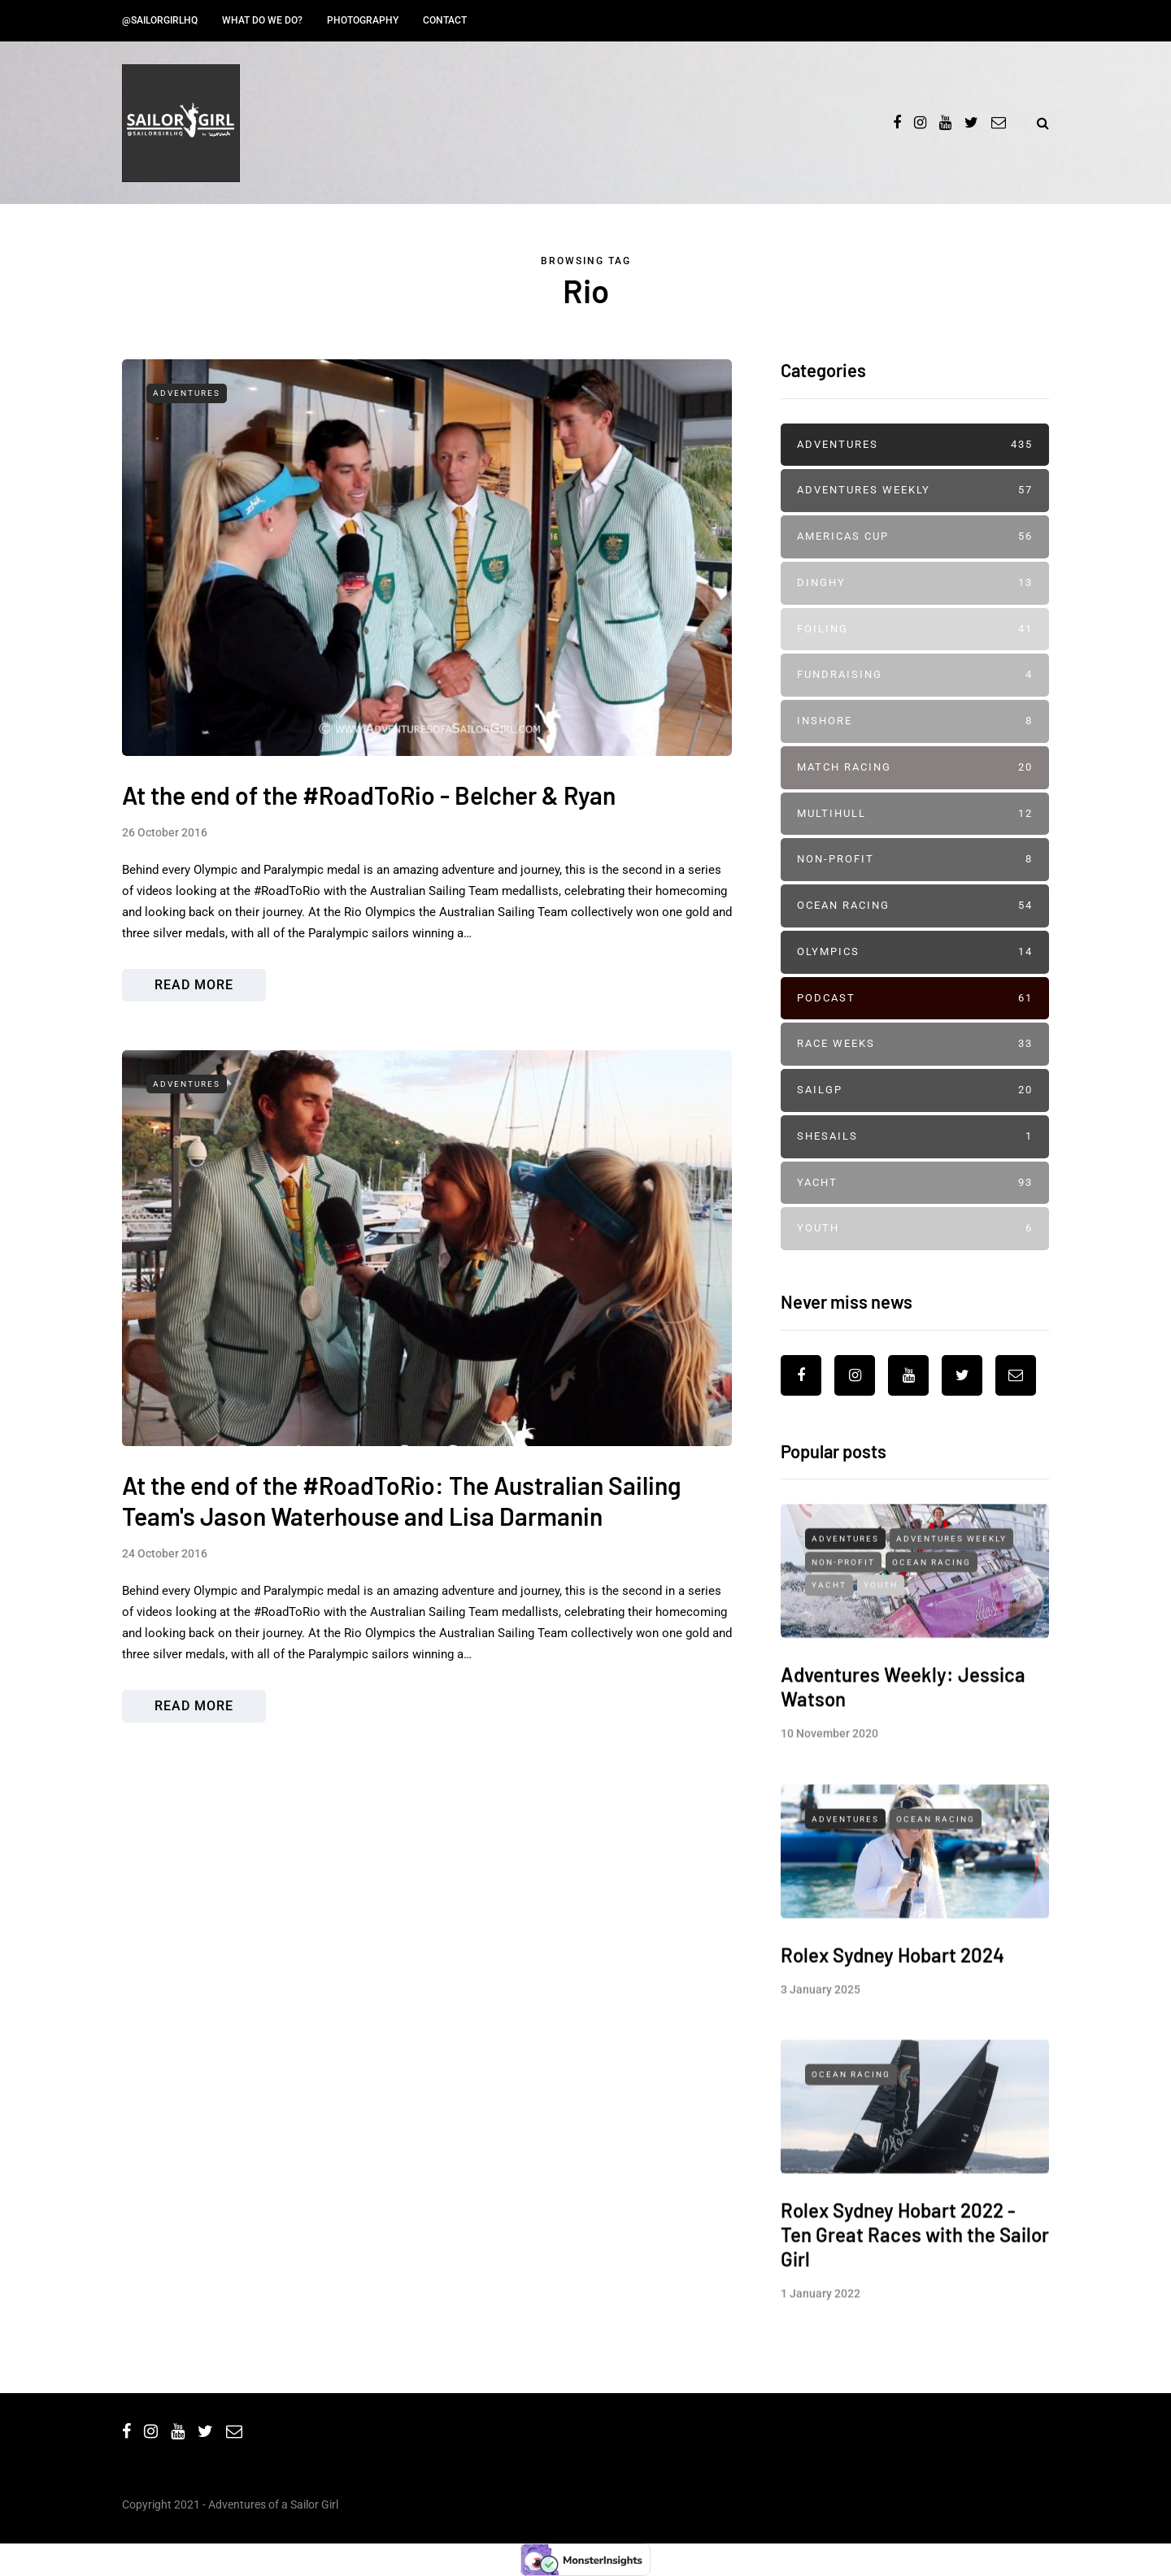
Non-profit (915, 859)
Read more (194, 985)
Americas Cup (915, 537)
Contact (445, 20)
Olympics (915, 952)
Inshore (915, 721)
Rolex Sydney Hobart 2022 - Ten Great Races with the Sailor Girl (915, 2250)
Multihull (915, 814)
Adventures (186, 393)
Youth (915, 1228)
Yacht (915, 1183)
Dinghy (915, 583)
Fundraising (915, 675)
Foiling (915, 629)
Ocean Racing (915, 906)
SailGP (915, 1090)
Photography (362, 20)
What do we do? (262, 20)
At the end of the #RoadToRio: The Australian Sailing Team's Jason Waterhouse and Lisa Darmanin (401, 1533)
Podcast (915, 998)
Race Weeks (915, 1044)
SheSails (915, 1136)
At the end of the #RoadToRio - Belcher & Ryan (369, 795)
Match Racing (915, 767)
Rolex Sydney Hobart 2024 (892, 1970)
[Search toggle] (1036, 123)
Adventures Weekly (915, 490)
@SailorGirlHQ (160, 20)
